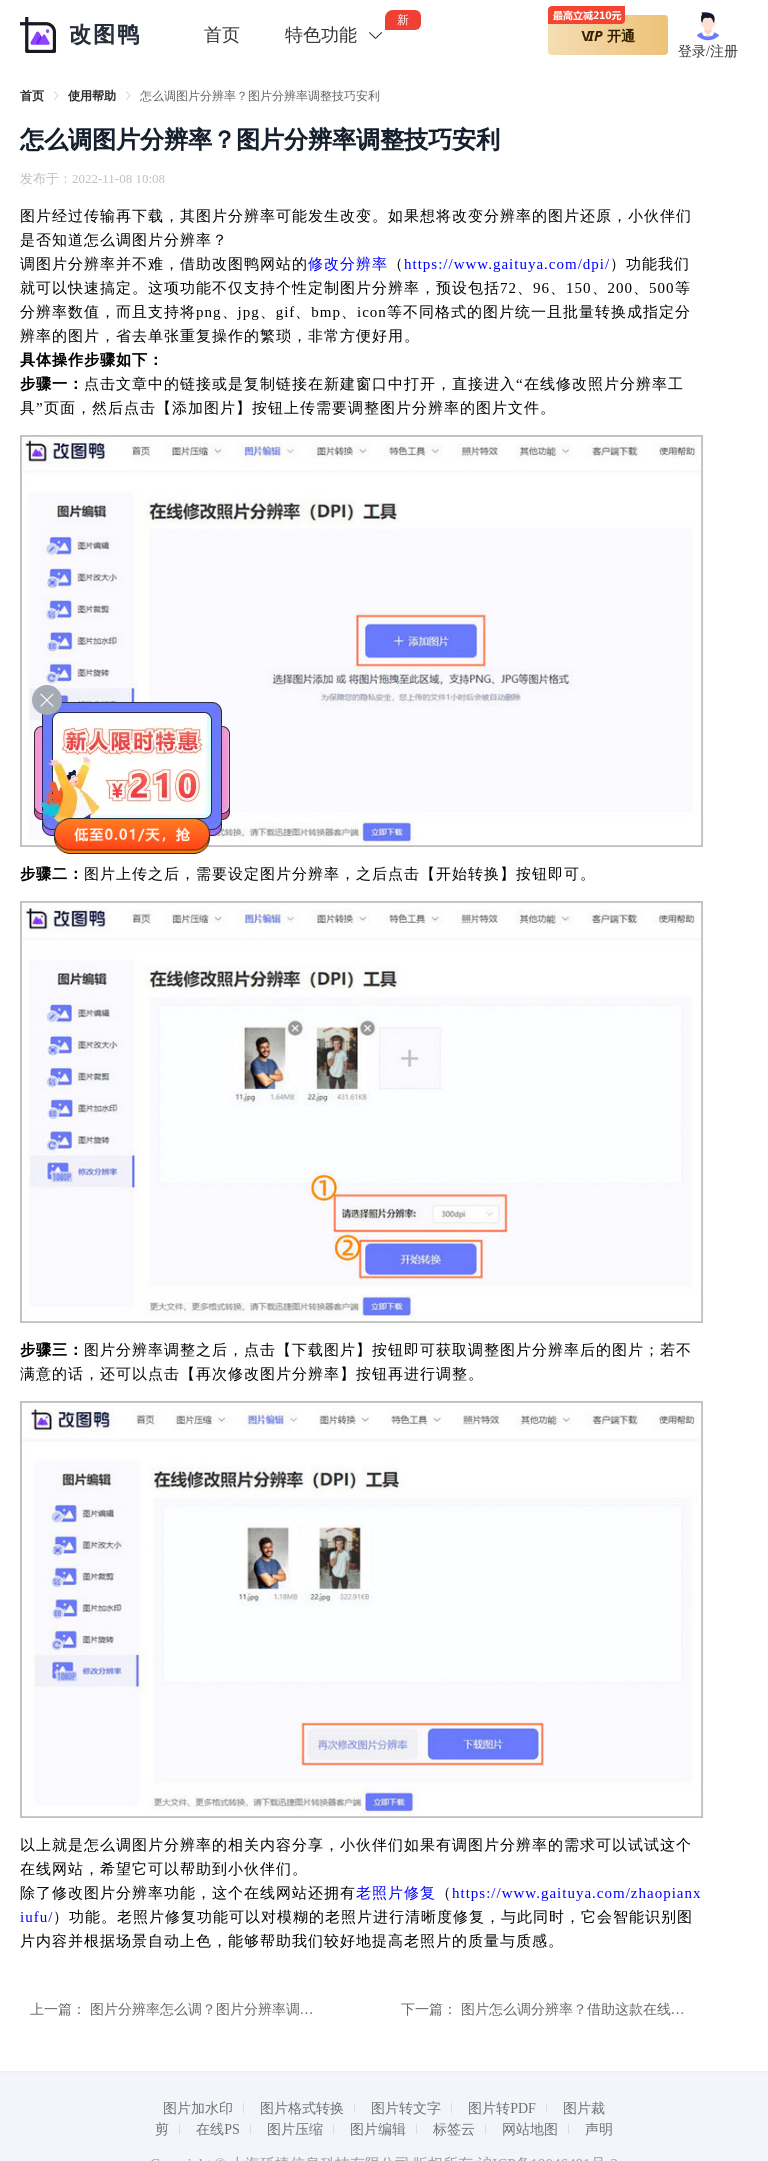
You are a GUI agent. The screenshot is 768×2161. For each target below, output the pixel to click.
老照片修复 (396, 1893)
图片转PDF (502, 2108)
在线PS (218, 2129)
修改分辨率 (348, 264)
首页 (222, 35)
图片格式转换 (302, 2108)
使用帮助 (92, 96)
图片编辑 (378, 2129)
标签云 (454, 2129)
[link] (32, 96)
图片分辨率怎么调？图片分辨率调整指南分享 (230, 2009)
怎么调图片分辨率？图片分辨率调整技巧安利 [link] (260, 96)
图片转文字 (406, 2108)
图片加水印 (198, 2108)
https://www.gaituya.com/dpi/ (507, 264)
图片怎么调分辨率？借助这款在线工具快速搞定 (608, 2009)
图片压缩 (295, 2129)
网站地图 (530, 2129)
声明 (599, 2129)
